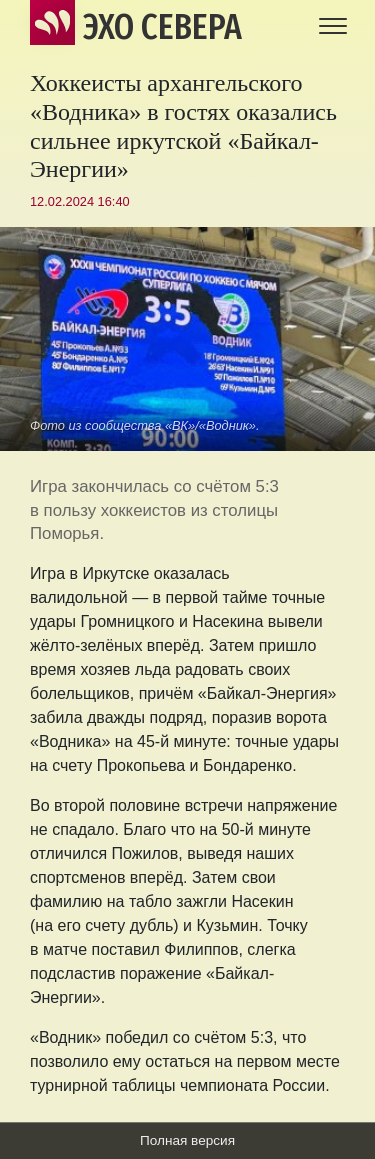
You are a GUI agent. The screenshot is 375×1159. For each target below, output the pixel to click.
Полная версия (187, 1140)
